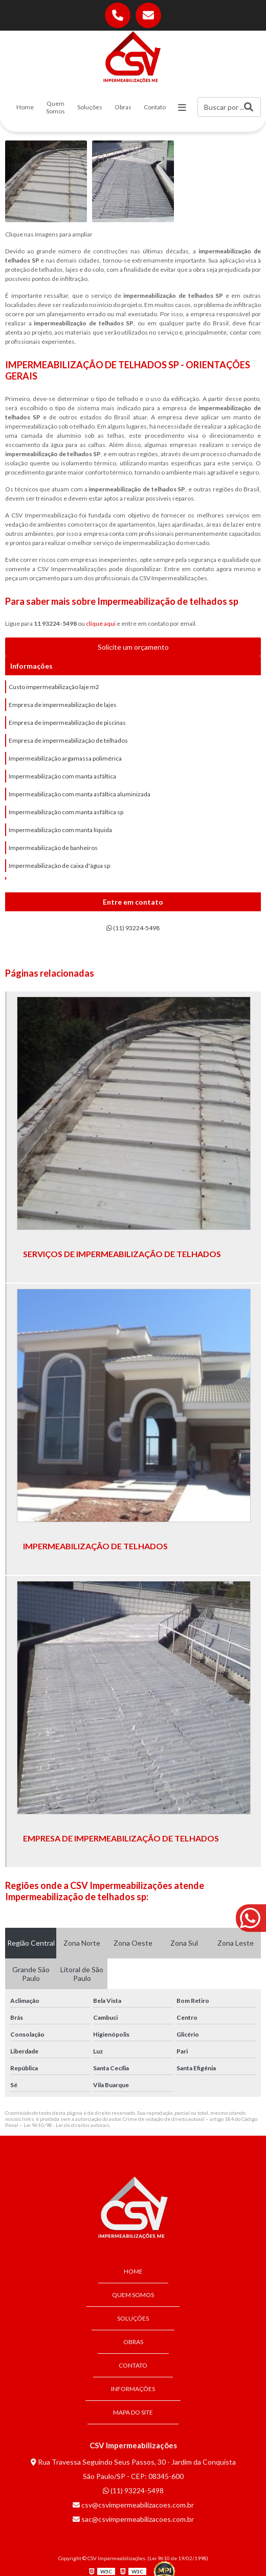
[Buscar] (248, 107)
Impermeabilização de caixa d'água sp (59, 865)
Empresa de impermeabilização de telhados (68, 740)
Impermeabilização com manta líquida (60, 830)
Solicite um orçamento (133, 647)
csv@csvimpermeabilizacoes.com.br (133, 2504)
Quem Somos (55, 107)
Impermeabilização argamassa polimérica (65, 758)
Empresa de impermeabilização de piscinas (67, 722)
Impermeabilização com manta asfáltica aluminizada (79, 794)
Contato (155, 107)
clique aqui (101, 623)
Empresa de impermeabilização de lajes (63, 704)
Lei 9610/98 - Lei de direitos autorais (66, 2125)
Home (25, 107)
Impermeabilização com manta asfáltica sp (66, 812)
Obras (123, 107)
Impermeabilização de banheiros (53, 848)
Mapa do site (133, 2412)
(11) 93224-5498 (133, 928)
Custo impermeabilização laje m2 (54, 687)
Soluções (89, 107)
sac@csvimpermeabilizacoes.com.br (133, 2519)
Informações (133, 2389)
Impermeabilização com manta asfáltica (62, 776)
